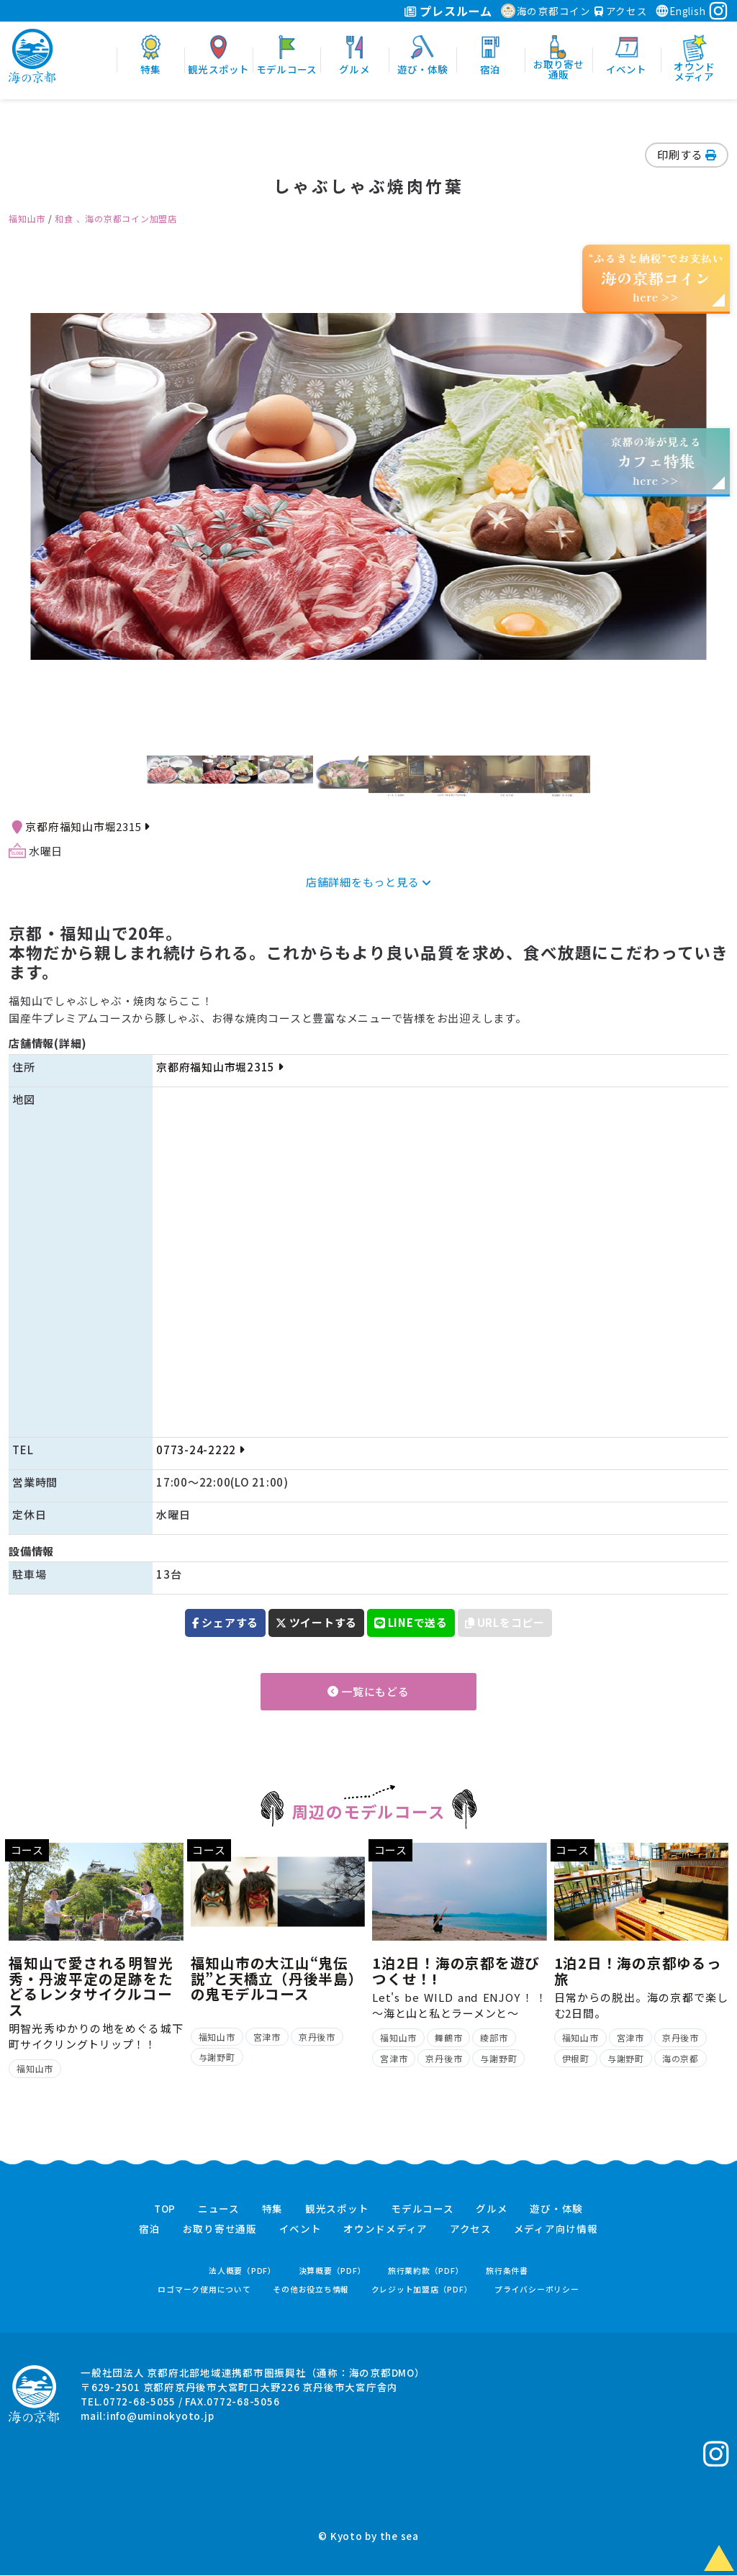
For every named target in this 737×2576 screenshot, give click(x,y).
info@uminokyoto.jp (160, 2416)
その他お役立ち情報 (311, 2289)
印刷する (686, 154)
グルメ (491, 2209)
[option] (368, 486)
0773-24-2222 (200, 1449)
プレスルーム (448, 10)
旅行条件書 (507, 2271)
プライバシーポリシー (536, 2289)
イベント (300, 2230)
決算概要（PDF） (332, 2271)
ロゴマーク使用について (204, 2289)
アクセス (621, 11)
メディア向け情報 (556, 2230)
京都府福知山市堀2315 (87, 826)
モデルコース (422, 2209)
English (680, 11)
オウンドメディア (385, 2230)
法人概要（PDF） (242, 2271)
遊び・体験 (556, 2209)
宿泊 (149, 2230)
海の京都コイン (546, 11)
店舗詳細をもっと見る (368, 881)
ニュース (219, 2209)
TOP (165, 2209)
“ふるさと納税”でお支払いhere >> (656, 277)
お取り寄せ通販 (220, 2230)
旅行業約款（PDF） (426, 2271)
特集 (273, 2209)
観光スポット (337, 2209)
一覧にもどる (368, 1691)
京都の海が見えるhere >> (655, 461)
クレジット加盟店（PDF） (422, 2289)
